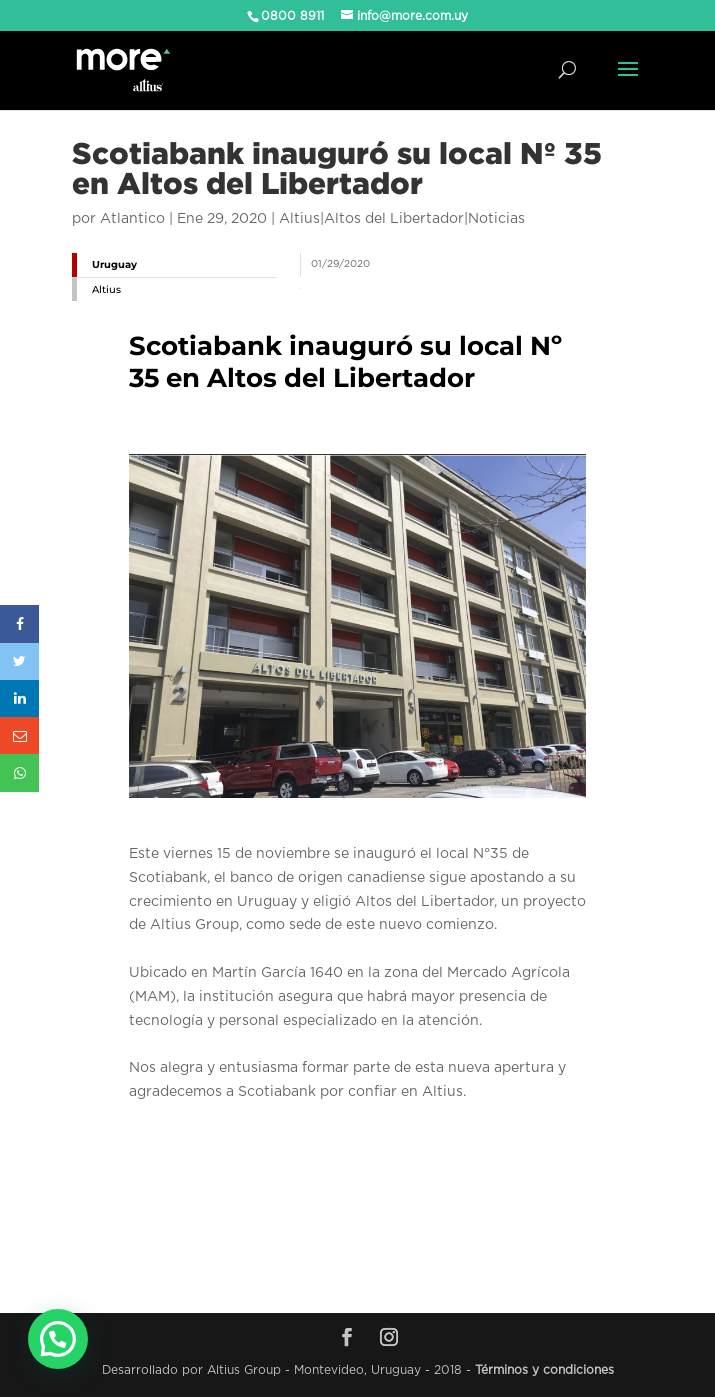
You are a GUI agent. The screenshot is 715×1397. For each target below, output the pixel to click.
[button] (58, 1339)
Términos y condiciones (544, 1370)
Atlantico (132, 219)
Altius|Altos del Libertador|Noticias (402, 219)
